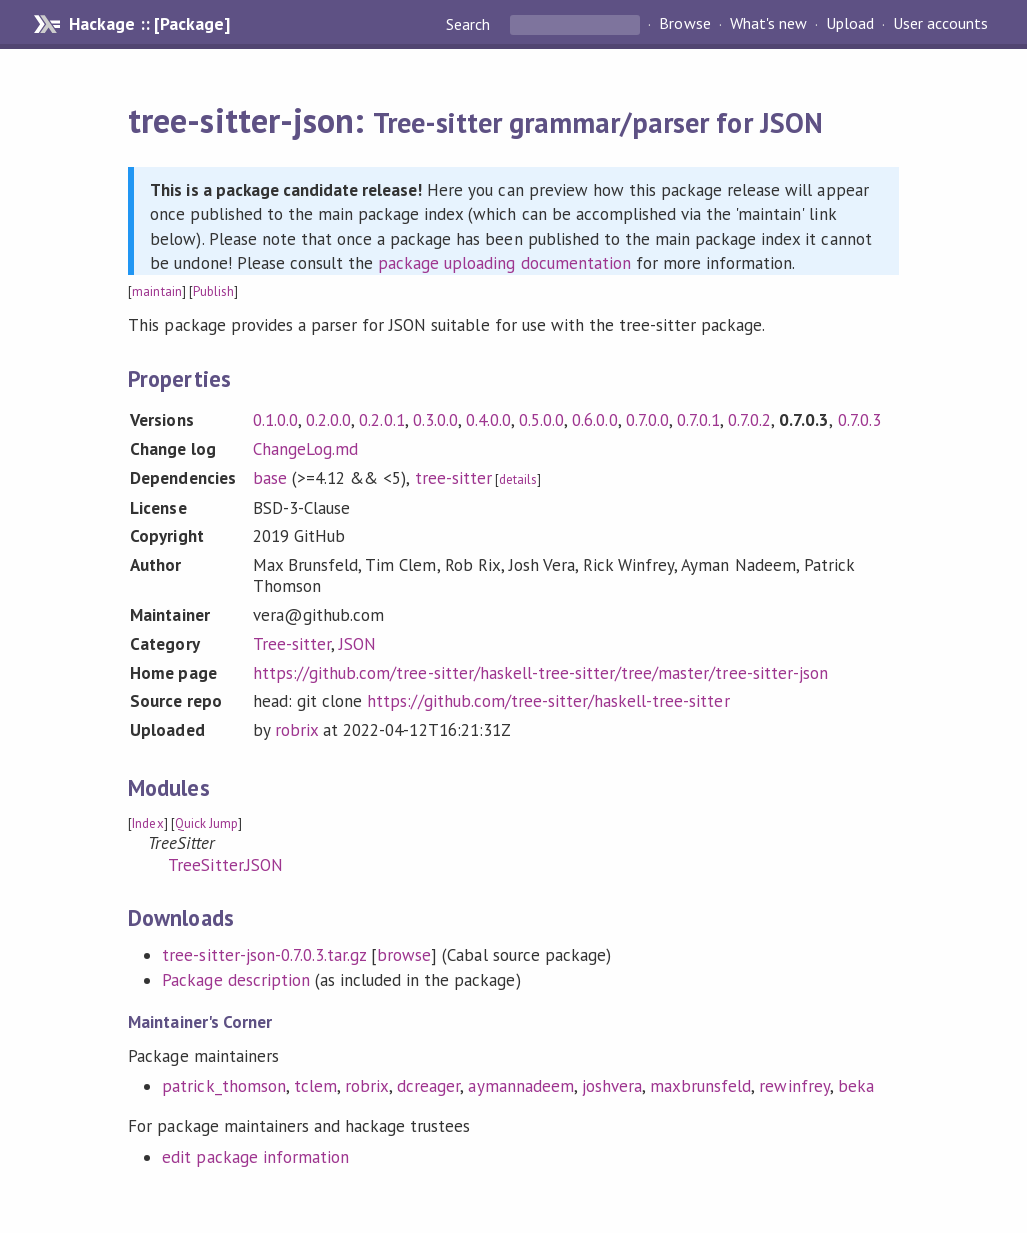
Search (470, 24)
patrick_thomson (223, 1086)
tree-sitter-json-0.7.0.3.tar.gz (264, 955)
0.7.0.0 (647, 420)
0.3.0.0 (435, 420)
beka (856, 1086)
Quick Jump (206, 823)
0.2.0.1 (381, 420)
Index (147, 823)
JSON (357, 644)
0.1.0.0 (275, 420)
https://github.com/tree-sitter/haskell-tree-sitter (548, 701)
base (270, 478)
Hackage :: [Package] (149, 24)
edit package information (255, 1157)
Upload (850, 24)
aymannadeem (520, 1086)
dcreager (428, 1086)
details (518, 479)
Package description (235, 980)
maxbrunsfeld (700, 1086)
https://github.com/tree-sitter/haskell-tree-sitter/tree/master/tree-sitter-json (540, 673)
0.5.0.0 (541, 420)
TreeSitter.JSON (225, 865)
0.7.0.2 (749, 420)
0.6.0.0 (594, 420)
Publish (213, 291)
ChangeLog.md (305, 449)
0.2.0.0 (328, 420)
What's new (768, 24)
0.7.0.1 (698, 420)
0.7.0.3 (859, 420)
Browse (684, 24)
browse (404, 955)
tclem (315, 1086)
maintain (156, 291)
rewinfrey (794, 1086)
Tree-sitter (292, 644)
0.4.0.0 (488, 420)
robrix (296, 730)
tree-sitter (453, 478)
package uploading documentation (504, 263)
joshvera (612, 1086)
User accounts (940, 24)
